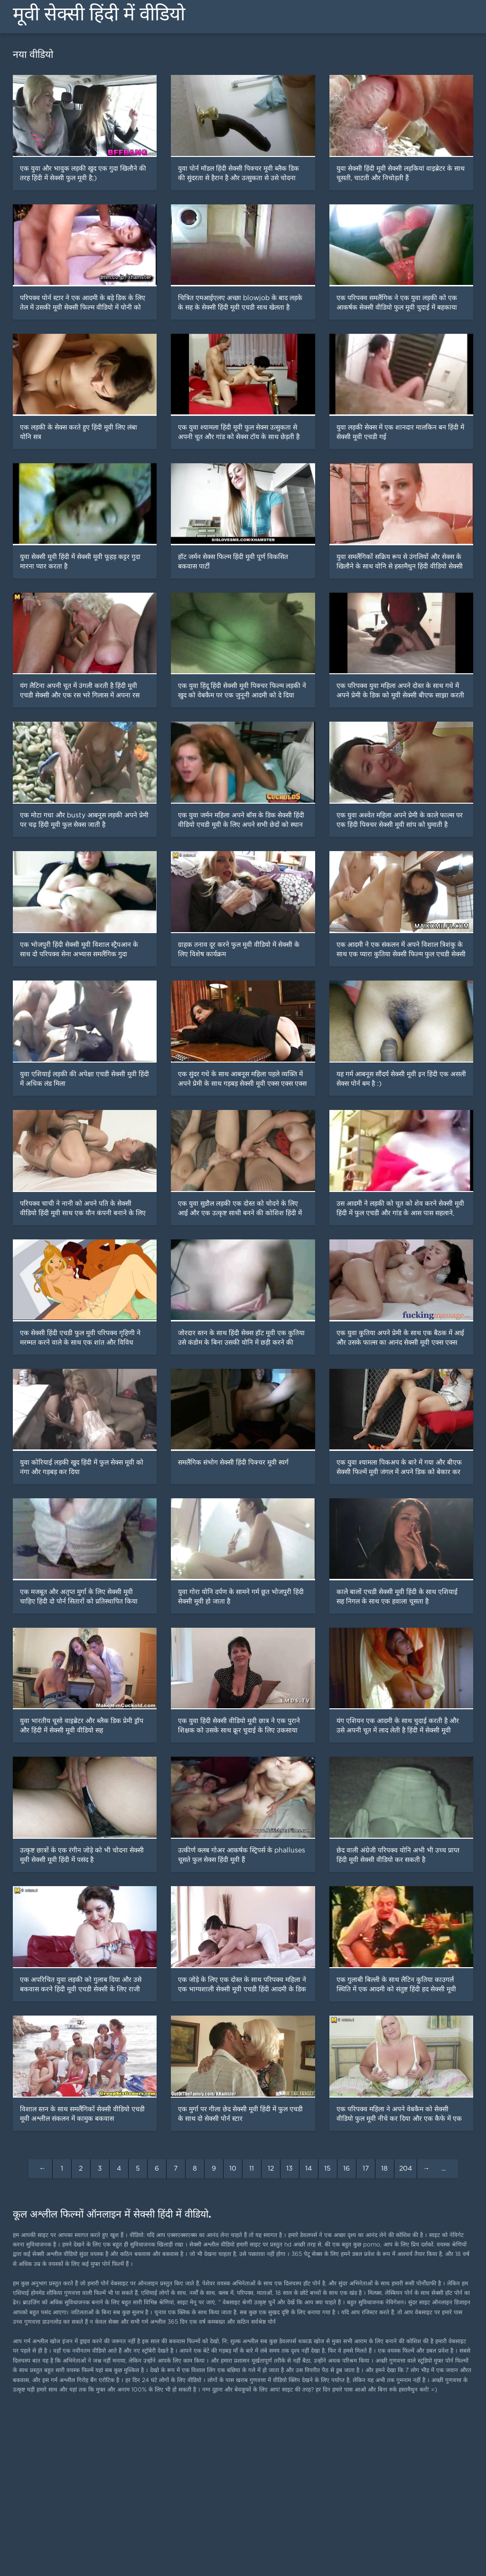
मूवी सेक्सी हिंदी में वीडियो (99, 14)
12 (271, 2169)
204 (405, 2169)
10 (232, 2169)
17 (366, 2169)
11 (251, 2169)
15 (327, 2169)
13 (289, 2169)
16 (346, 2169)
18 (384, 2169)
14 (308, 2169)
